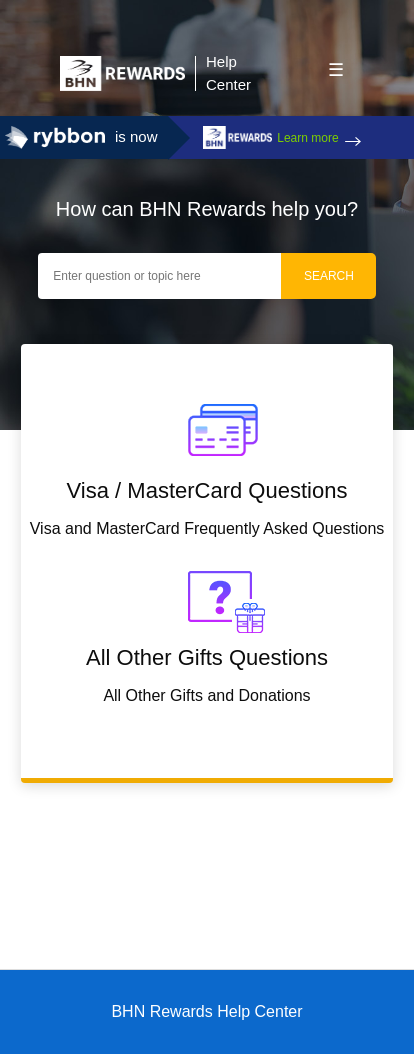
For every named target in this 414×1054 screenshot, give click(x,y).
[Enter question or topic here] (162, 276)
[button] (336, 68)
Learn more (307, 138)
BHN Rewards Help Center (206, 1011)
